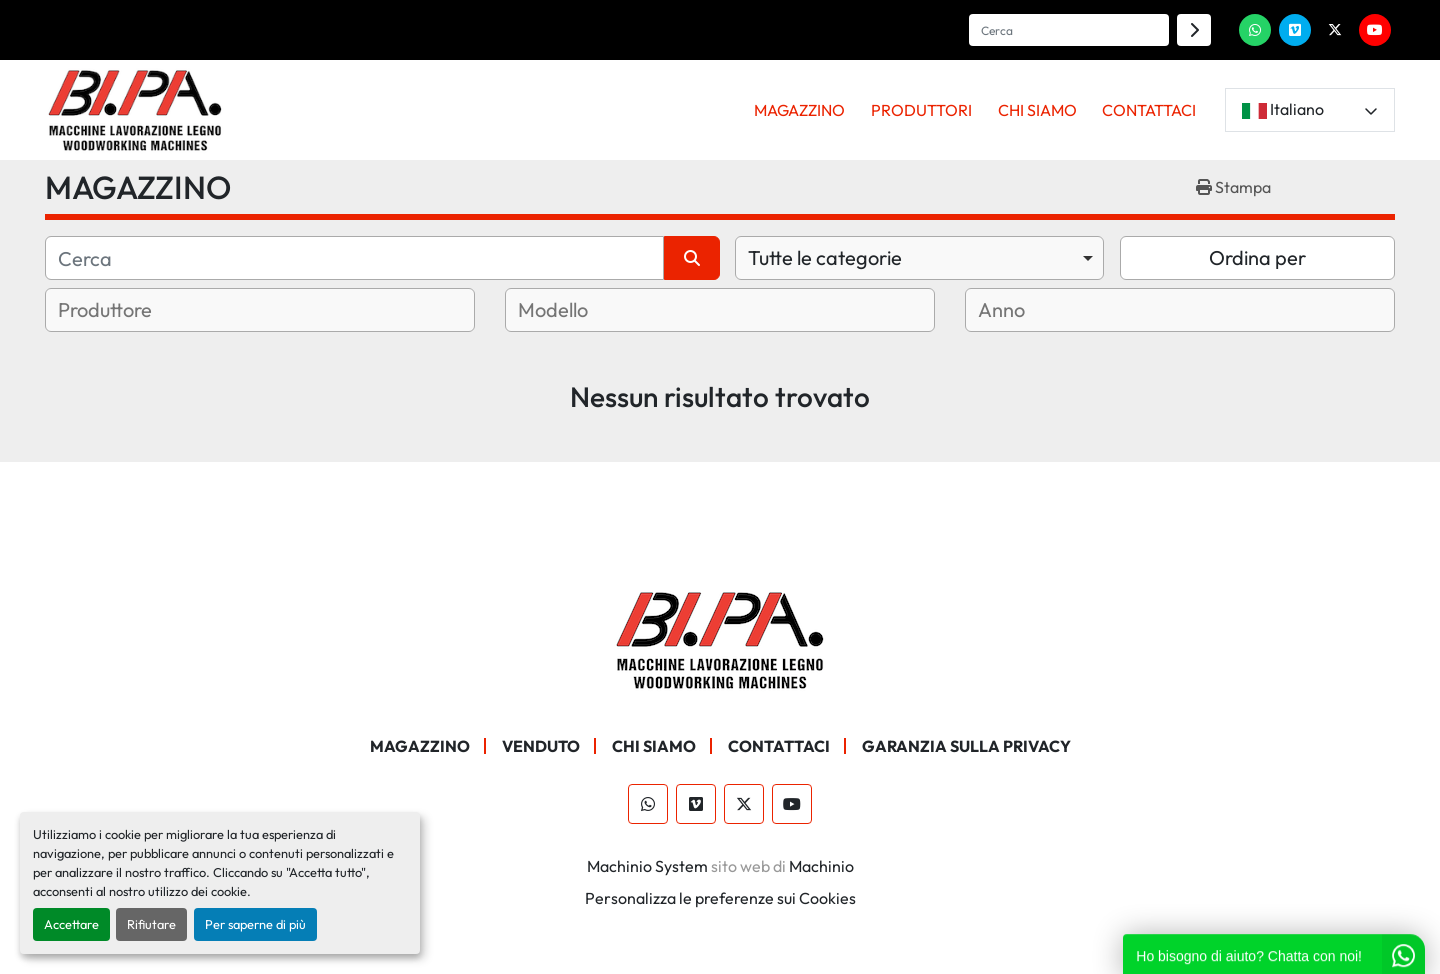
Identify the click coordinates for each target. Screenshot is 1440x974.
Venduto (541, 746)
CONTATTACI (1149, 110)
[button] (800, 110)
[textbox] (129, 310)
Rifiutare (151, 924)
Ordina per (1257, 257)
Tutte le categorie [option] (825, 257)
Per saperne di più (255, 924)
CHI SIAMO (1037, 110)
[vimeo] (1295, 30)
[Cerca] (354, 258)
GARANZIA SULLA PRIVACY (966, 746)
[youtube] (1375, 30)
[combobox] (919, 258)
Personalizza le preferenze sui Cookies (720, 898)
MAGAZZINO (799, 110)
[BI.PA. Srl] (720, 638)
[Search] (1069, 30)
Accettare (71, 924)
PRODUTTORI (921, 110)
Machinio (821, 866)
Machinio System (647, 866)
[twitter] (1335, 30)
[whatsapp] (1255, 30)
